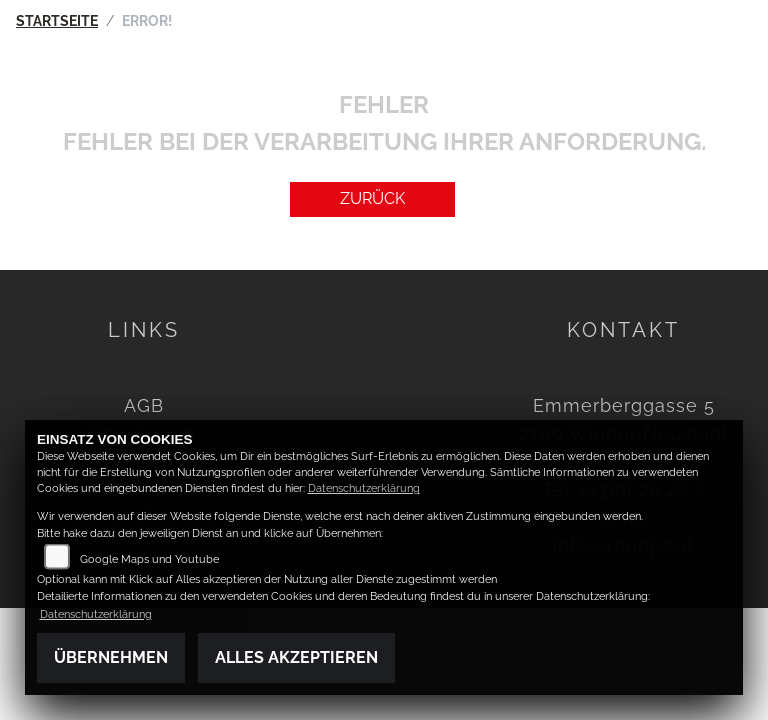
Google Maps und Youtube (149, 559)
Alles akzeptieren (296, 657)
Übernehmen (111, 657)
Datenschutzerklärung (364, 488)
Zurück (372, 198)
